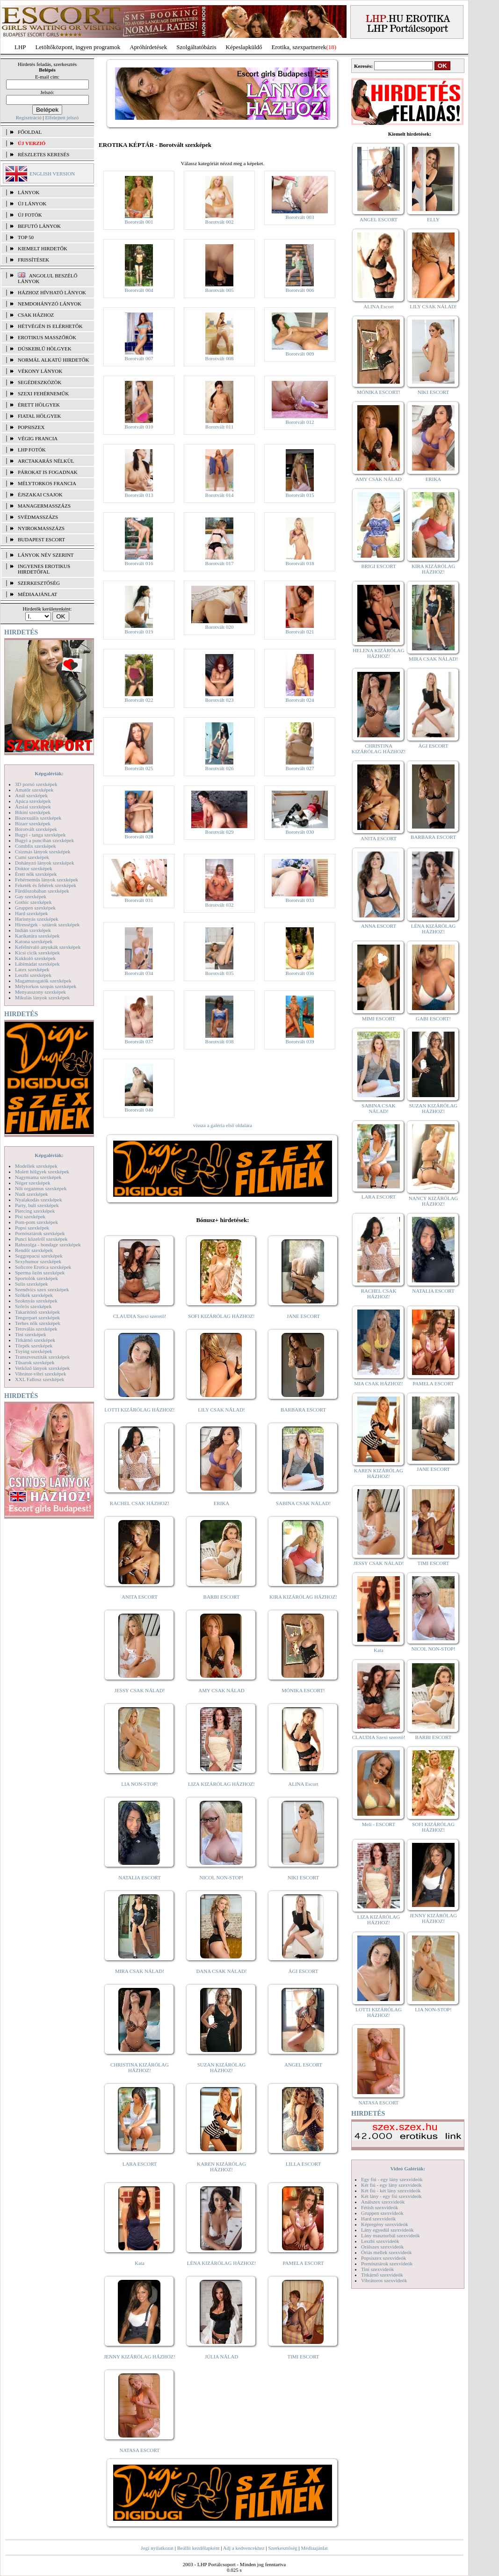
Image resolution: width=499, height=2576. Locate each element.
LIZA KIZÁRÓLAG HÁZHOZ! (221, 1784)
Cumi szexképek (32, 857)
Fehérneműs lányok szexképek (46, 879)
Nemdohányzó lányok (49, 303)
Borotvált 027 (300, 768)
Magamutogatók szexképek (43, 980)
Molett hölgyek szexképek (42, 1171)
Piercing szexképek (35, 1211)
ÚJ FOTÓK (30, 215)
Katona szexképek (33, 941)
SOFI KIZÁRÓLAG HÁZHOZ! (221, 1316)
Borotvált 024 (300, 700)
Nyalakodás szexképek (38, 1199)
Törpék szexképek (33, 1345)
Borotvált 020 (219, 627)
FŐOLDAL (30, 132)
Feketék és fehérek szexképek (45, 885)
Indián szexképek (33, 930)
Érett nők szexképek (36, 874)
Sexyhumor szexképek (38, 1261)
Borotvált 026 (219, 768)
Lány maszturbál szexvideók (390, 2235)
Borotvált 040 (139, 1110)
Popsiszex (31, 427)
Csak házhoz (36, 315)
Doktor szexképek (33, 868)
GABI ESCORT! (433, 1018)
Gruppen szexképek (35, 907)
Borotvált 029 (219, 832)
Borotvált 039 (300, 1041)
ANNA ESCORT (378, 926)
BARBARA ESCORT (303, 1409)
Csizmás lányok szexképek (43, 851)
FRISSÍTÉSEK (33, 259)
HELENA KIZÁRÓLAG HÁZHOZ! (378, 653)
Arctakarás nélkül (46, 461)
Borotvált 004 (139, 290)
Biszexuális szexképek (38, 818)
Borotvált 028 (139, 836)
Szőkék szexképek (34, 1295)
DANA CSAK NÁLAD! (221, 1971)
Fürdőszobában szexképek (42, 891)
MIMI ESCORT (378, 1018)
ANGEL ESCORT (303, 2064)
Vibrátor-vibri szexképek (40, 1373)
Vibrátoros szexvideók (384, 2280)
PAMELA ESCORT (303, 2263)
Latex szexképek (32, 969)
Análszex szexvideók (383, 2202)
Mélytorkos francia (47, 483)
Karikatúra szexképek (37, 936)
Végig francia (38, 438)
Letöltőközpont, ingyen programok (78, 47)
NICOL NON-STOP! (222, 1877)
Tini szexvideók (377, 2269)
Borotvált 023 (219, 700)
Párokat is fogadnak (48, 472)
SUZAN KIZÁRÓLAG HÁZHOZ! (221, 2067)
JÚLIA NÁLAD (221, 2356)
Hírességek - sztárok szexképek (47, 924)
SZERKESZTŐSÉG (39, 583)
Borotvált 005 (219, 290)
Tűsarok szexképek (35, 1362)
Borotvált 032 (219, 905)
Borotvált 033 (300, 900)
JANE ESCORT (303, 1316)
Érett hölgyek (39, 405)
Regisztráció (29, 117)
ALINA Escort (303, 1784)
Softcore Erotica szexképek (43, 1267)
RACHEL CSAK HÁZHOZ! (139, 1503)
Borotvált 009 (300, 354)
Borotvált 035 (219, 973)
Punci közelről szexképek (41, 1239)
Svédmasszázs (38, 517)
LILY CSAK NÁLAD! (221, 1409)
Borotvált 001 (139, 222)
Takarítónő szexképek (37, 1312)
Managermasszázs (44, 506)
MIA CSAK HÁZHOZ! (378, 1383)
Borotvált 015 (300, 495)
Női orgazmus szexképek (40, 1188)
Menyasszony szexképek (40, 992)
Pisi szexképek (30, 1216)
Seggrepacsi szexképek (39, 1256)
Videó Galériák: (407, 2168)
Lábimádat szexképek (37, 964)
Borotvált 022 (139, 700)
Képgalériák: (49, 773)
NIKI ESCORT (303, 1877)
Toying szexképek (33, 1351)
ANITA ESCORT (140, 1597)
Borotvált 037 (139, 1041)
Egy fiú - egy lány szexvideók (392, 2179)
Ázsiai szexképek (33, 806)
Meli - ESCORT (378, 1824)
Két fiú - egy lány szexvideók (391, 2185)
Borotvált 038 (219, 1041)
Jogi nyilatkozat (157, 2548)
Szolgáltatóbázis (196, 47)
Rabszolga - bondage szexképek (48, 1244)
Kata (140, 2263)
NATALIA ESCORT (139, 1877)
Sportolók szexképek (36, 1278)
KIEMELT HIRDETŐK (42, 248)
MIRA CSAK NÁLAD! (139, 1971)
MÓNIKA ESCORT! (303, 1690)
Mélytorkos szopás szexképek (45, 986)
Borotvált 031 (139, 900)
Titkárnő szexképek (35, 1340)
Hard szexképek (31, 913)
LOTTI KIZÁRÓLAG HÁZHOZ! (139, 1409)
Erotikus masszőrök (47, 337)
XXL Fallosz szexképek (39, 1379)
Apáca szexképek (33, 801)
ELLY (433, 219)
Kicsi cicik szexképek (37, 952)
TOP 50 (26, 237)
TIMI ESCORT (303, 2356)
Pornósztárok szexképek (40, 1233)
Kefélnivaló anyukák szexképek (48, 947)
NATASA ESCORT (139, 2450)
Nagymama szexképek (38, 1177)
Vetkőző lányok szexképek (42, 1368)
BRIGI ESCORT (378, 566)
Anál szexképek (31, 795)
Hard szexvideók (378, 2218)
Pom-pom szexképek (36, 1222)
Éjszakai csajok (40, 494)
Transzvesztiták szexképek (42, 1357)
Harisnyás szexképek (36, 919)
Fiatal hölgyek (39, 416)
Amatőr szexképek (34, 790)
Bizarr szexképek (33, 823)
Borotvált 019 (139, 631)
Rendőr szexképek (34, 1250)
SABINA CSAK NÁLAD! (303, 1503)
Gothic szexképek (33, 902)
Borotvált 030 (300, 832)
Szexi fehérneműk (43, 393)
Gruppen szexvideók (382, 2213)
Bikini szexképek (33, 812)
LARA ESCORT (140, 2164)
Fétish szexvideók (379, 2207)
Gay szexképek (30, 896)
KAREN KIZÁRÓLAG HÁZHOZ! (221, 2166)
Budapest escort (41, 539)
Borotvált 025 (139, 768)
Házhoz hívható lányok (52, 292)
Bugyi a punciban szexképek (44, 840)
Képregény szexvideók (384, 2224)
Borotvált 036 (300, 973)
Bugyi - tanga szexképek (40, 834)
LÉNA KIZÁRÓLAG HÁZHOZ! (221, 2263)
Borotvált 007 (139, 358)
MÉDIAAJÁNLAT (37, 594)
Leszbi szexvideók (380, 2241)
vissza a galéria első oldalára (222, 1125)
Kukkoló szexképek (35, 958)
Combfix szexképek (35, 846)
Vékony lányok (40, 371)
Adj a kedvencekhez (244, 2548)
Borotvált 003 (300, 217)
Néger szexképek (32, 1183)
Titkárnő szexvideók (382, 2275)
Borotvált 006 (300, 290)
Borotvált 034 (139, 973)
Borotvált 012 (300, 422)
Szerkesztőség (282, 2548)
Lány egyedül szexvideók (387, 2230)
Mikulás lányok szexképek (42, 997)
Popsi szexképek (32, 1227)
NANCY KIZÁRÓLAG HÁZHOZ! (433, 1201)
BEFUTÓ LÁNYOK (39, 226)
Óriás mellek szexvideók (386, 2252)
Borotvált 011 (219, 426)
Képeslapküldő (244, 47)
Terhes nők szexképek (37, 1323)
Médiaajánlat (314, 2548)
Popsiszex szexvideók (383, 2258)
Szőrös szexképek (33, 1306)
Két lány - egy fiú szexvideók (391, 2196)
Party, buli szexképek (37, 1205)
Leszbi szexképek (33, 975)
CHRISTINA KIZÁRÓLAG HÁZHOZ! (139, 2067)
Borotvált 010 (139, 426)
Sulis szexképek (31, 1284)
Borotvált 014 (219, 495)
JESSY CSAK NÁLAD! (140, 1690)
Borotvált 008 (219, 358)
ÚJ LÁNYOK (32, 203)
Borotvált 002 (219, 222)
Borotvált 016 (139, 563)
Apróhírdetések (148, 47)
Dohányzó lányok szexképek (44, 863)
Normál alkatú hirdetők (53, 360)
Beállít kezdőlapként (198, 2548)
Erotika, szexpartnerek (299, 47)
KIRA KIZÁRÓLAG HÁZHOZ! (303, 1597)
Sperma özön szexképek (40, 1272)
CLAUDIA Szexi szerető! (139, 1316)
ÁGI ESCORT (303, 1971)
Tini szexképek (30, 1334)
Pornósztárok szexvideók (386, 2263)
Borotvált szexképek (36, 829)
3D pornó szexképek (36, 784)
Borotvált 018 (300, 563)
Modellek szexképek (36, 1166)
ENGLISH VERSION (52, 173)
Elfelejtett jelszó (62, 117)
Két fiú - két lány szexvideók (390, 2190)
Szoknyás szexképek (36, 1300)
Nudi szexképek (31, 1194)
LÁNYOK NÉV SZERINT (46, 555)
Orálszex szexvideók (382, 2246)
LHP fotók (32, 449)
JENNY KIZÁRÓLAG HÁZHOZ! (139, 2356)
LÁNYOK (28, 192)
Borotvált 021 (300, 631)
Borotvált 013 (139, 495)
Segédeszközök (40, 382)
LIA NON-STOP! (139, 1784)
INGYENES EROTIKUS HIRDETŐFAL (44, 569)
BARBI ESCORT (221, 1597)
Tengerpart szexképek (37, 1317)
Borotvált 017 (219, 563)
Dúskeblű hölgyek (45, 348)
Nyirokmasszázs (41, 528)
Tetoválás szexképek (36, 1329)
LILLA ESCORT (303, 2164)
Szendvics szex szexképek (42, 1289)
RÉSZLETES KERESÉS (43, 154)
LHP (20, 47)
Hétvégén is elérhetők (50, 326)
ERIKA (222, 1503)
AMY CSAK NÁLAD (221, 1690)
